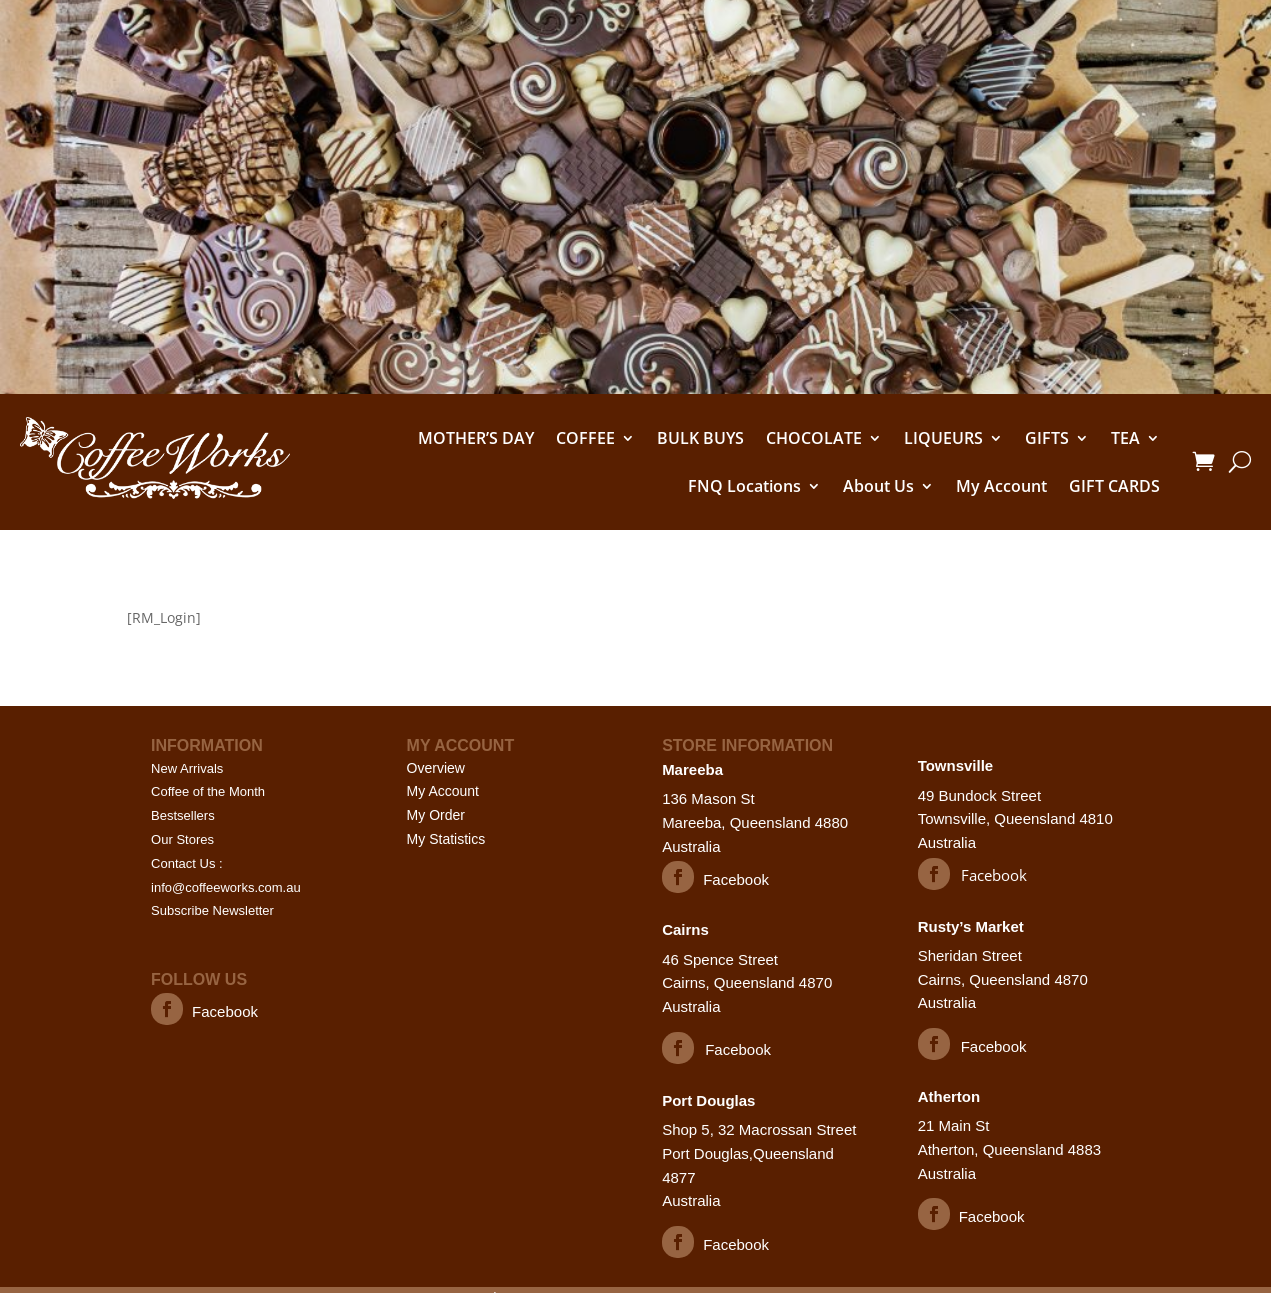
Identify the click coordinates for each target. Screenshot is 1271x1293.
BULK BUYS (700, 438)
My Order (436, 815)
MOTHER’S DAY (476, 438)
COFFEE (585, 438)
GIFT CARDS (1114, 486)
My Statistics (446, 839)
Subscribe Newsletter (212, 910)
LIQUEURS (943, 438)
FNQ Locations (744, 486)
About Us (878, 486)
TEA (1125, 438)
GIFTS (1047, 438)
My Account (1001, 486)
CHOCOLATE (814, 438)
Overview (436, 768)
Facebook (225, 1011)
